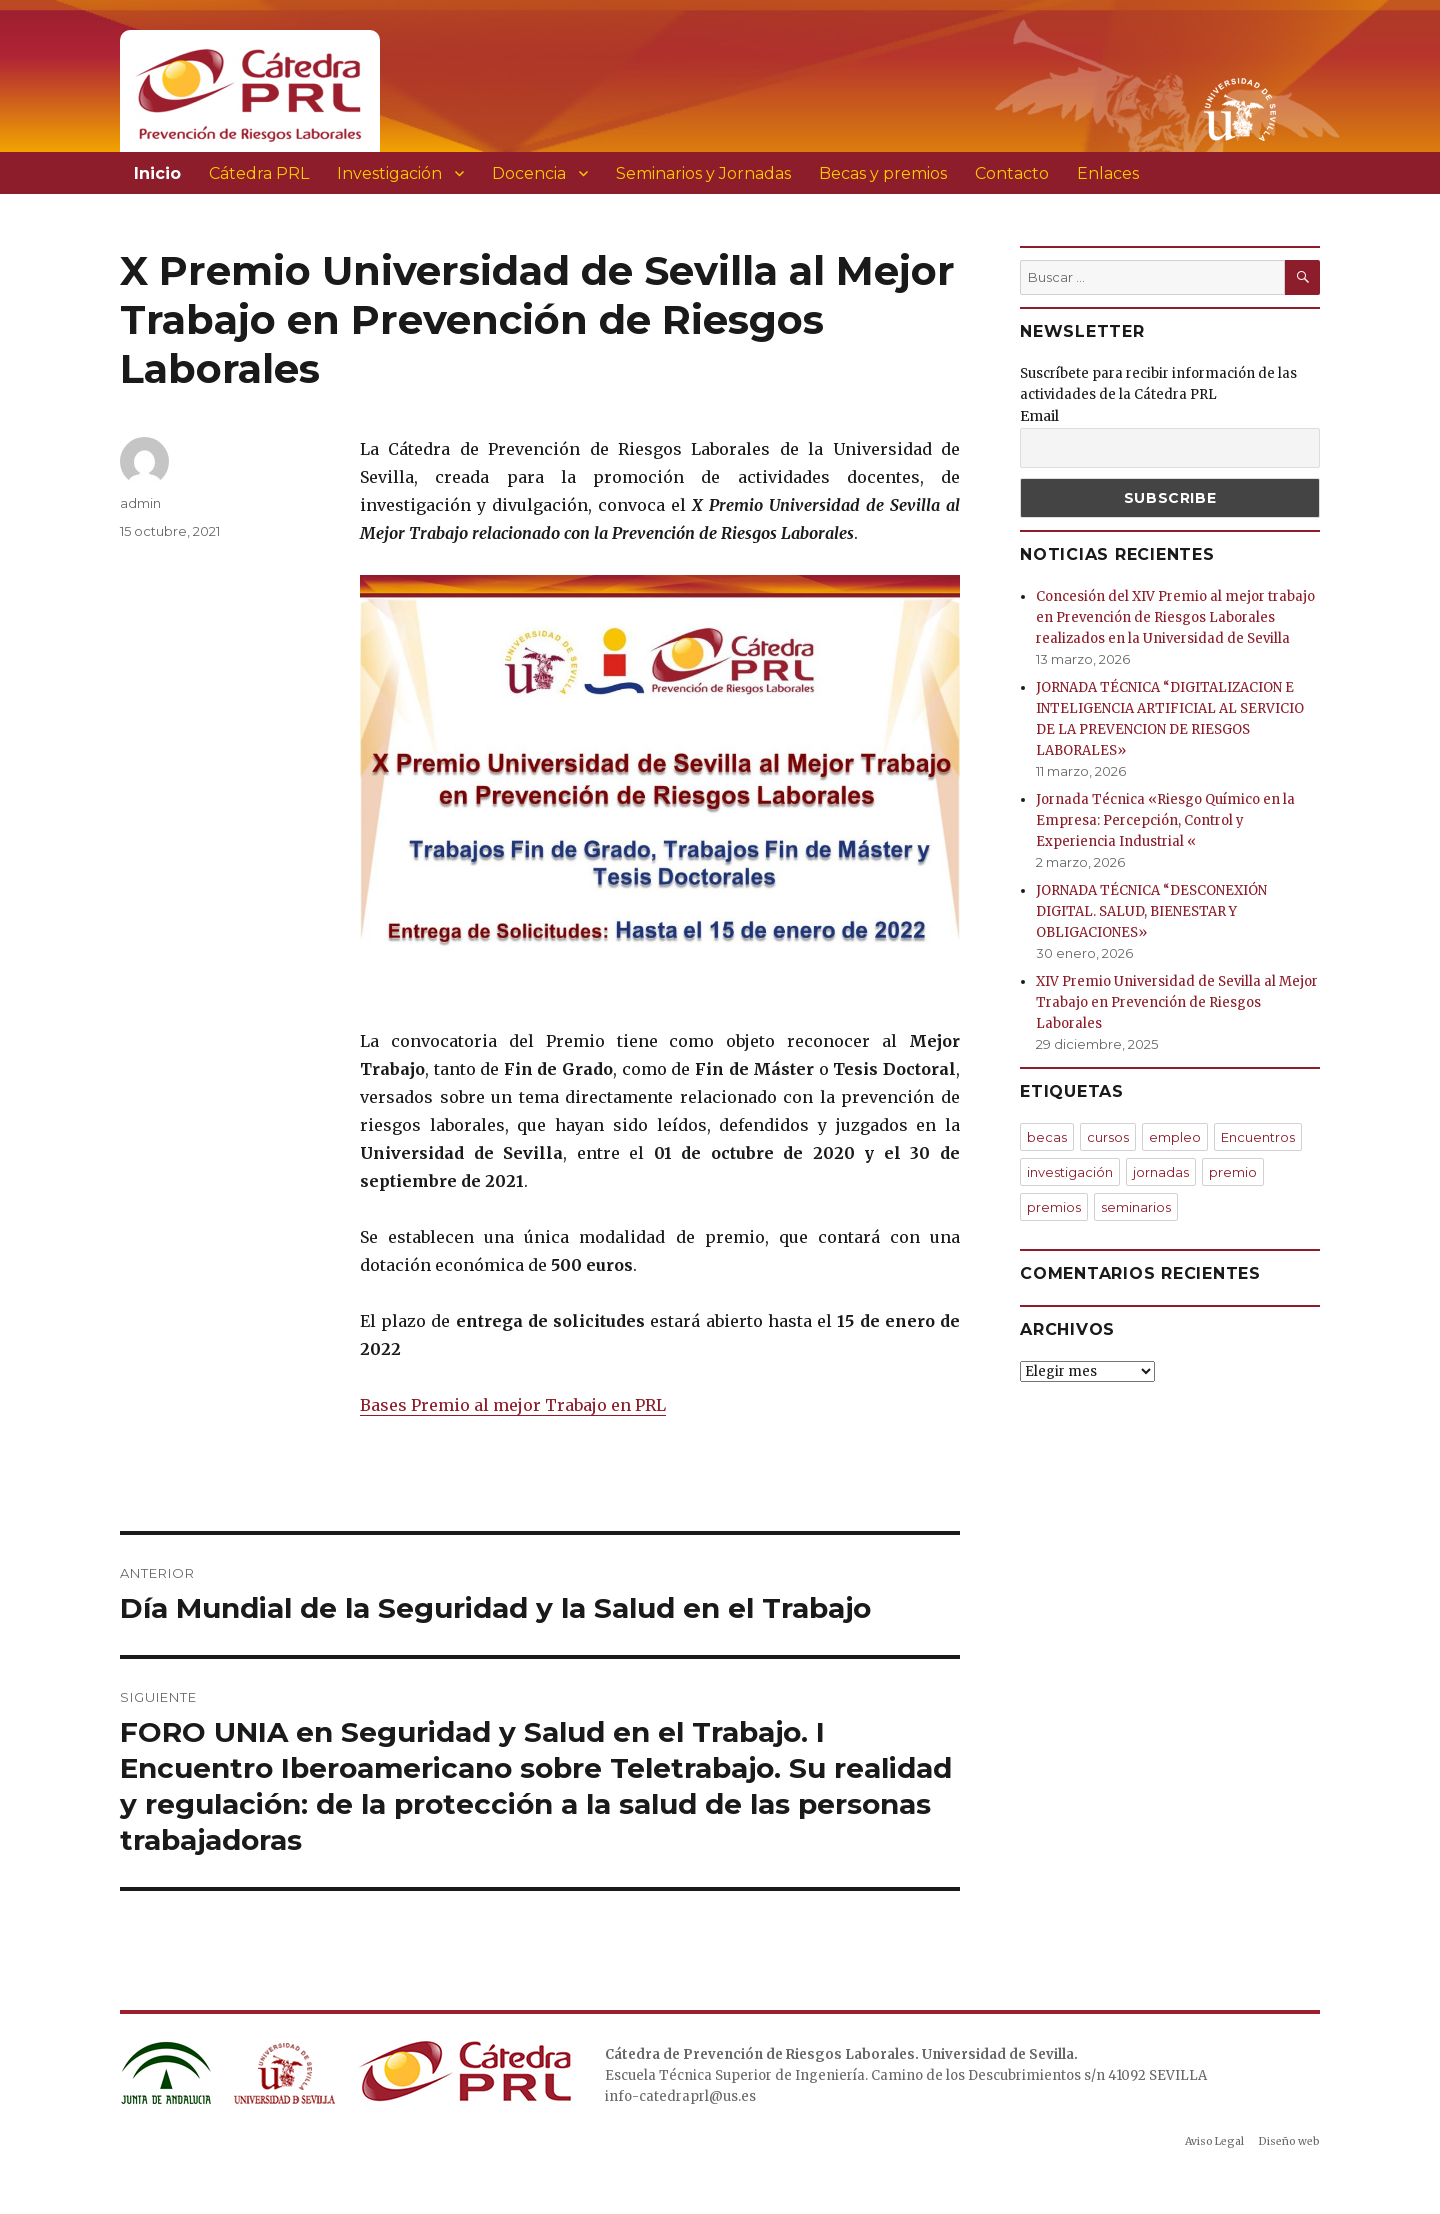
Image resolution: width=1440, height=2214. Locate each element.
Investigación (389, 173)
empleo (1175, 1137)
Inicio (157, 173)
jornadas (1161, 1172)
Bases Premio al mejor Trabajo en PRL (513, 1405)
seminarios (1136, 1207)
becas (1047, 1137)
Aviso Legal (1214, 2141)
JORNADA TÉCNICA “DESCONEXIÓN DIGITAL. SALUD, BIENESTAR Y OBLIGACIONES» (1151, 911)
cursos (1108, 1137)
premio (1233, 1172)
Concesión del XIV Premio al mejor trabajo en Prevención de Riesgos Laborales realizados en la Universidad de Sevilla (1175, 617)
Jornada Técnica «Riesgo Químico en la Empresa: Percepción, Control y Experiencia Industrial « (1165, 820)
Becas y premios (883, 173)
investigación (1070, 1172)
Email (1039, 416)
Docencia (529, 173)
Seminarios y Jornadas (703, 173)
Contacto (1012, 173)
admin (140, 503)
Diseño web (1289, 2141)
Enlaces (1108, 173)
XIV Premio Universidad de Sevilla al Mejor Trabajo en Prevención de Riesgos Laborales (1177, 1002)
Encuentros (1258, 1137)
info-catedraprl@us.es (680, 2096)
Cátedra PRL (259, 173)
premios (1054, 1207)
